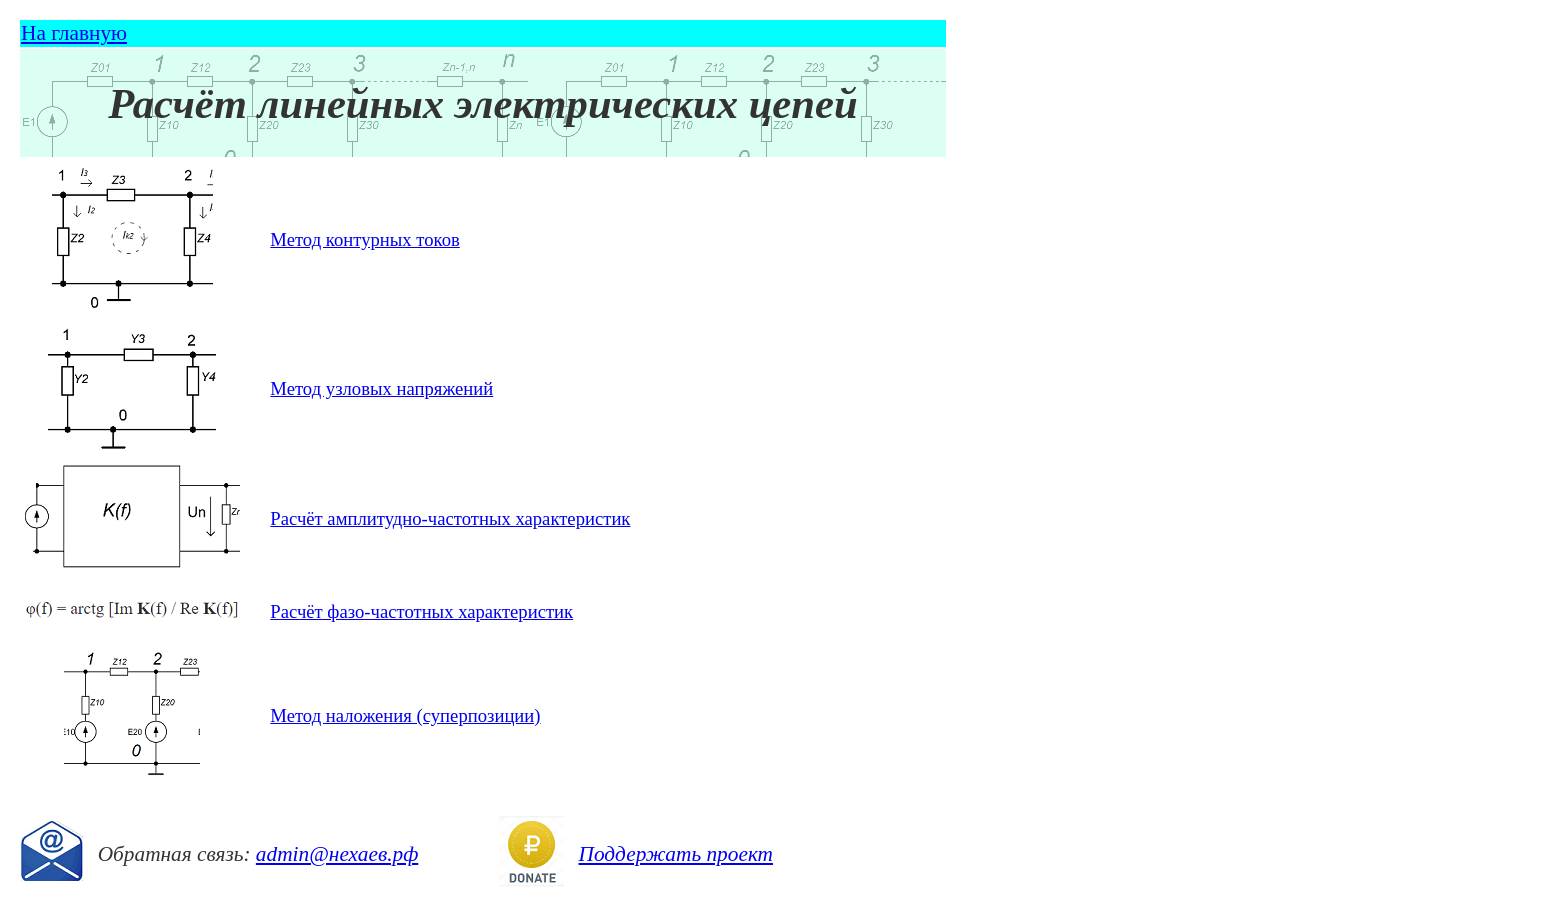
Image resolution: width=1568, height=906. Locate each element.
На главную (74, 33)
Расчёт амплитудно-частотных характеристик (450, 518)
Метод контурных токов (364, 239)
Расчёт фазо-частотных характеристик (421, 611)
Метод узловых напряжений (381, 388)
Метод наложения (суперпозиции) (405, 715)
